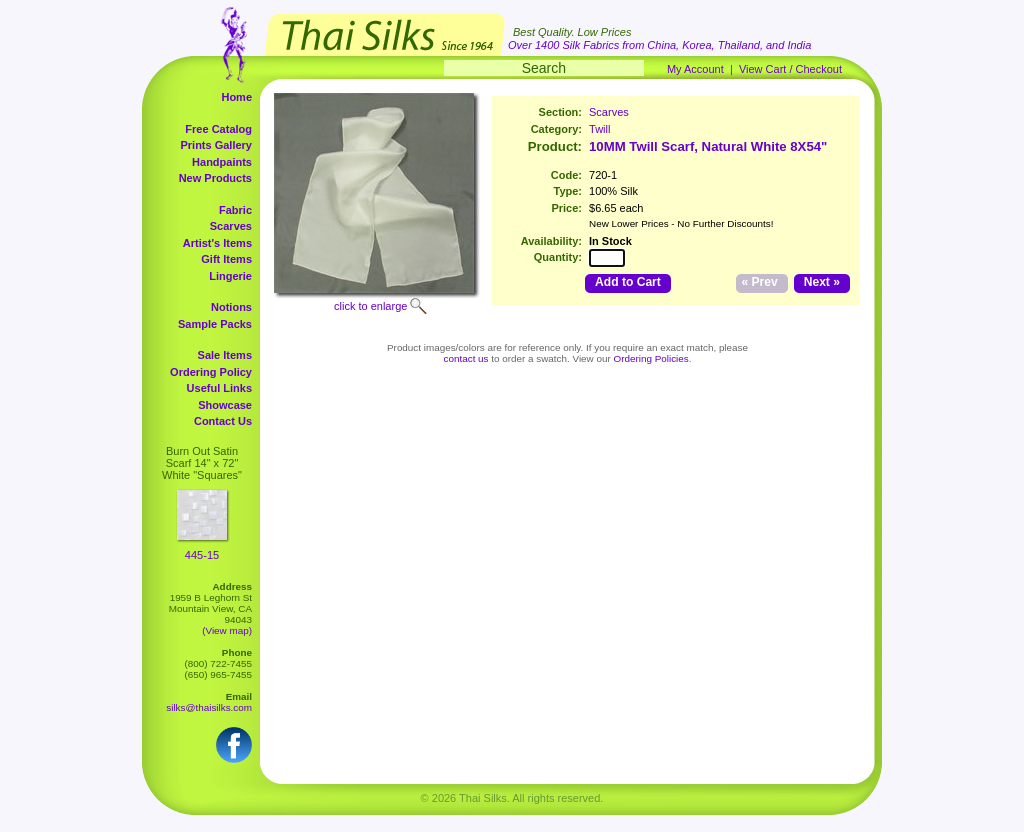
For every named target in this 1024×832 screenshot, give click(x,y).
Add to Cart (628, 282)
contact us (466, 358)
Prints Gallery (216, 145)
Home (236, 97)
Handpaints (222, 162)
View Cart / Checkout (790, 69)
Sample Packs (215, 324)
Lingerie (230, 276)
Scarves (231, 226)
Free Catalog (218, 129)
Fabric (235, 210)
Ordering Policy (211, 372)
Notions (231, 307)
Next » (822, 282)
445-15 (202, 555)
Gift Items (226, 259)
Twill (599, 129)
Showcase (225, 405)
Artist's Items (217, 243)
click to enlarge (370, 306)
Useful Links (219, 388)
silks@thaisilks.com (209, 707)
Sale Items (225, 355)
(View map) (227, 630)
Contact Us (223, 421)
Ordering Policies (651, 358)
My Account (695, 69)
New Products (215, 178)
